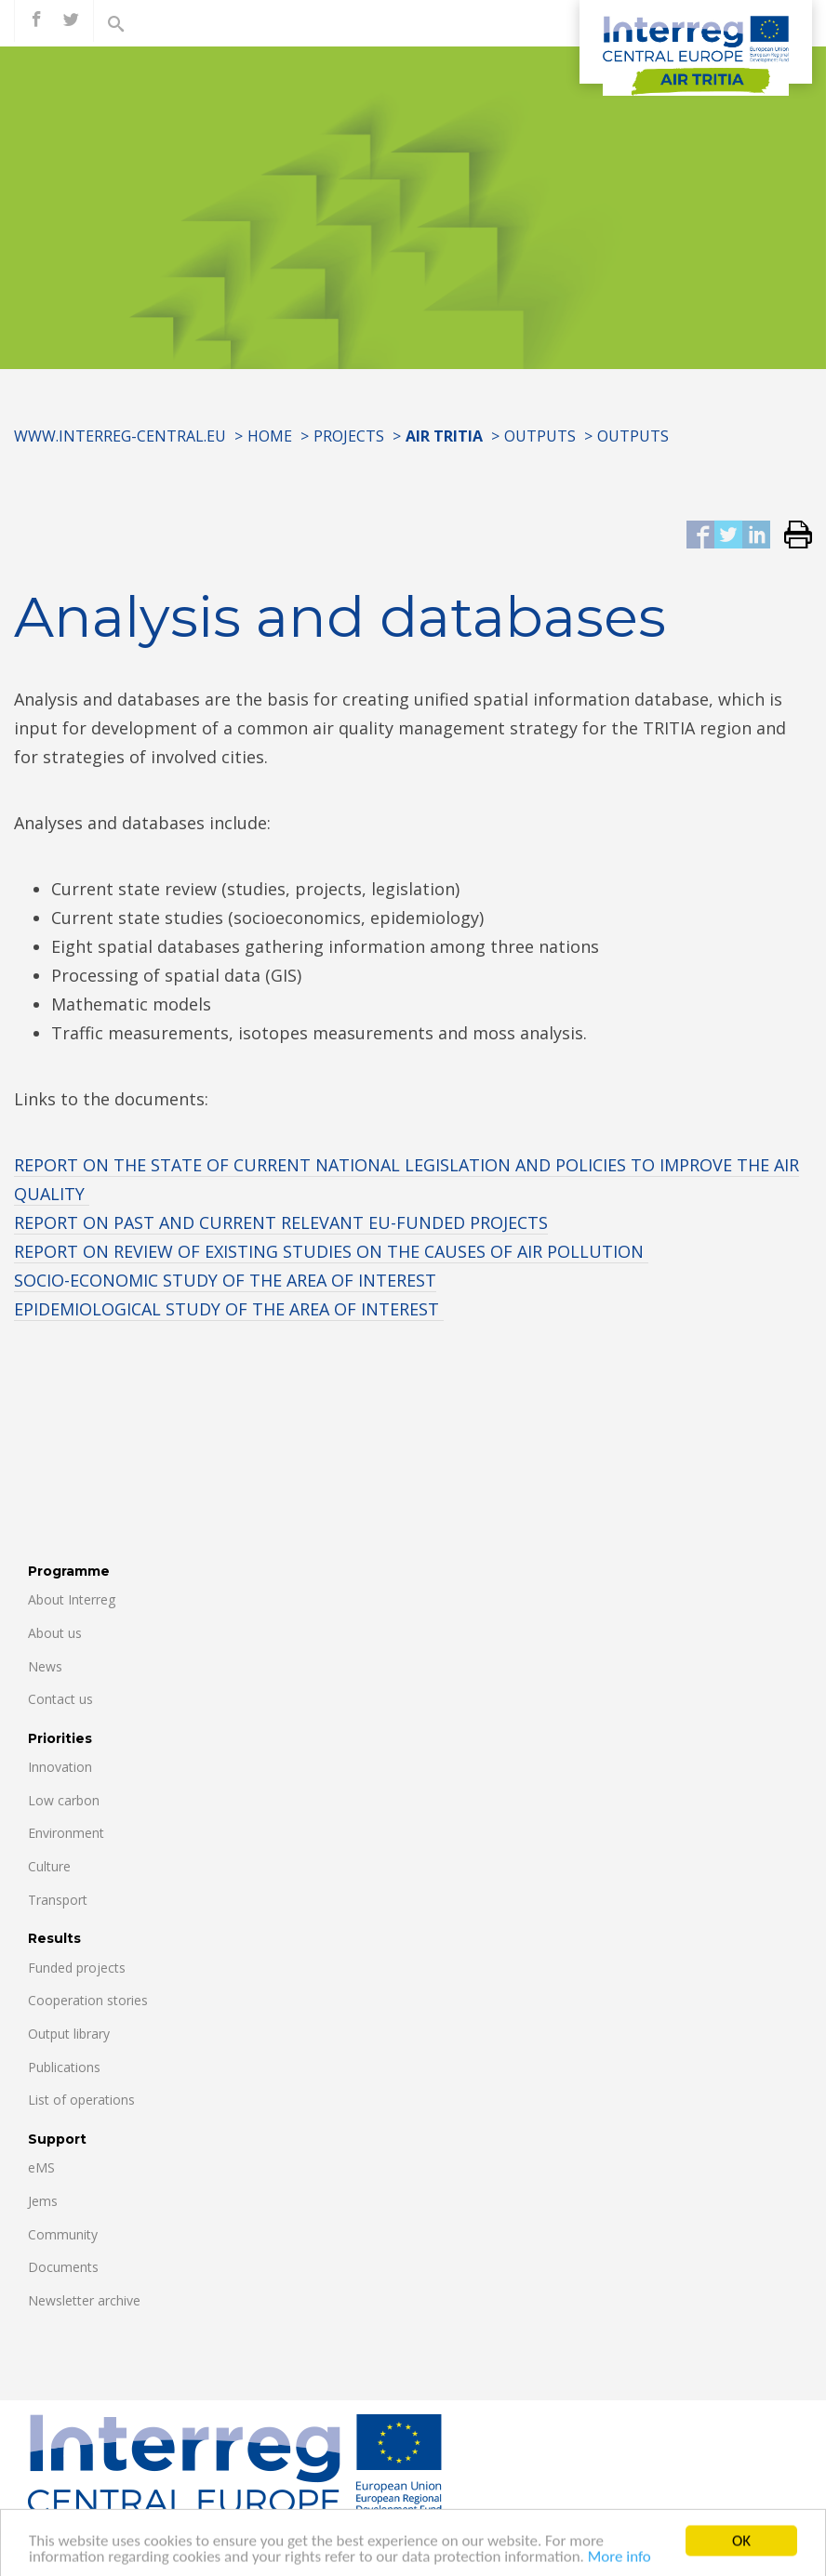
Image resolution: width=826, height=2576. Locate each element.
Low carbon (64, 1800)
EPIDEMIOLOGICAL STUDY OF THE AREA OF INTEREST (229, 1309)
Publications (64, 2067)
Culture (49, 1866)
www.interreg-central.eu (120, 436)
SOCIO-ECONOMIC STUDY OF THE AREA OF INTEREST (225, 1280)
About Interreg (71, 1599)
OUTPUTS (540, 436)
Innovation (60, 1767)
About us (55, 1633)
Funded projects (77, 1967)
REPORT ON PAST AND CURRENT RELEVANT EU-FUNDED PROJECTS (281, 1222)
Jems (43, 2201)
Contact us (60, 1699)
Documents (63, 2267)
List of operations (81, 2099)
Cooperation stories (88, 2000)
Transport (57, 1900)
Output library (69, 2033)
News (45, 1666)
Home (269, 436)
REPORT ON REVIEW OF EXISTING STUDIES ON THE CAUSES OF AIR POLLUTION (331, 1251)
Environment (66, 1833)
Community (63, 2234)
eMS (41, 2167)
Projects (348, 436)
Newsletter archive (84, 2300)
